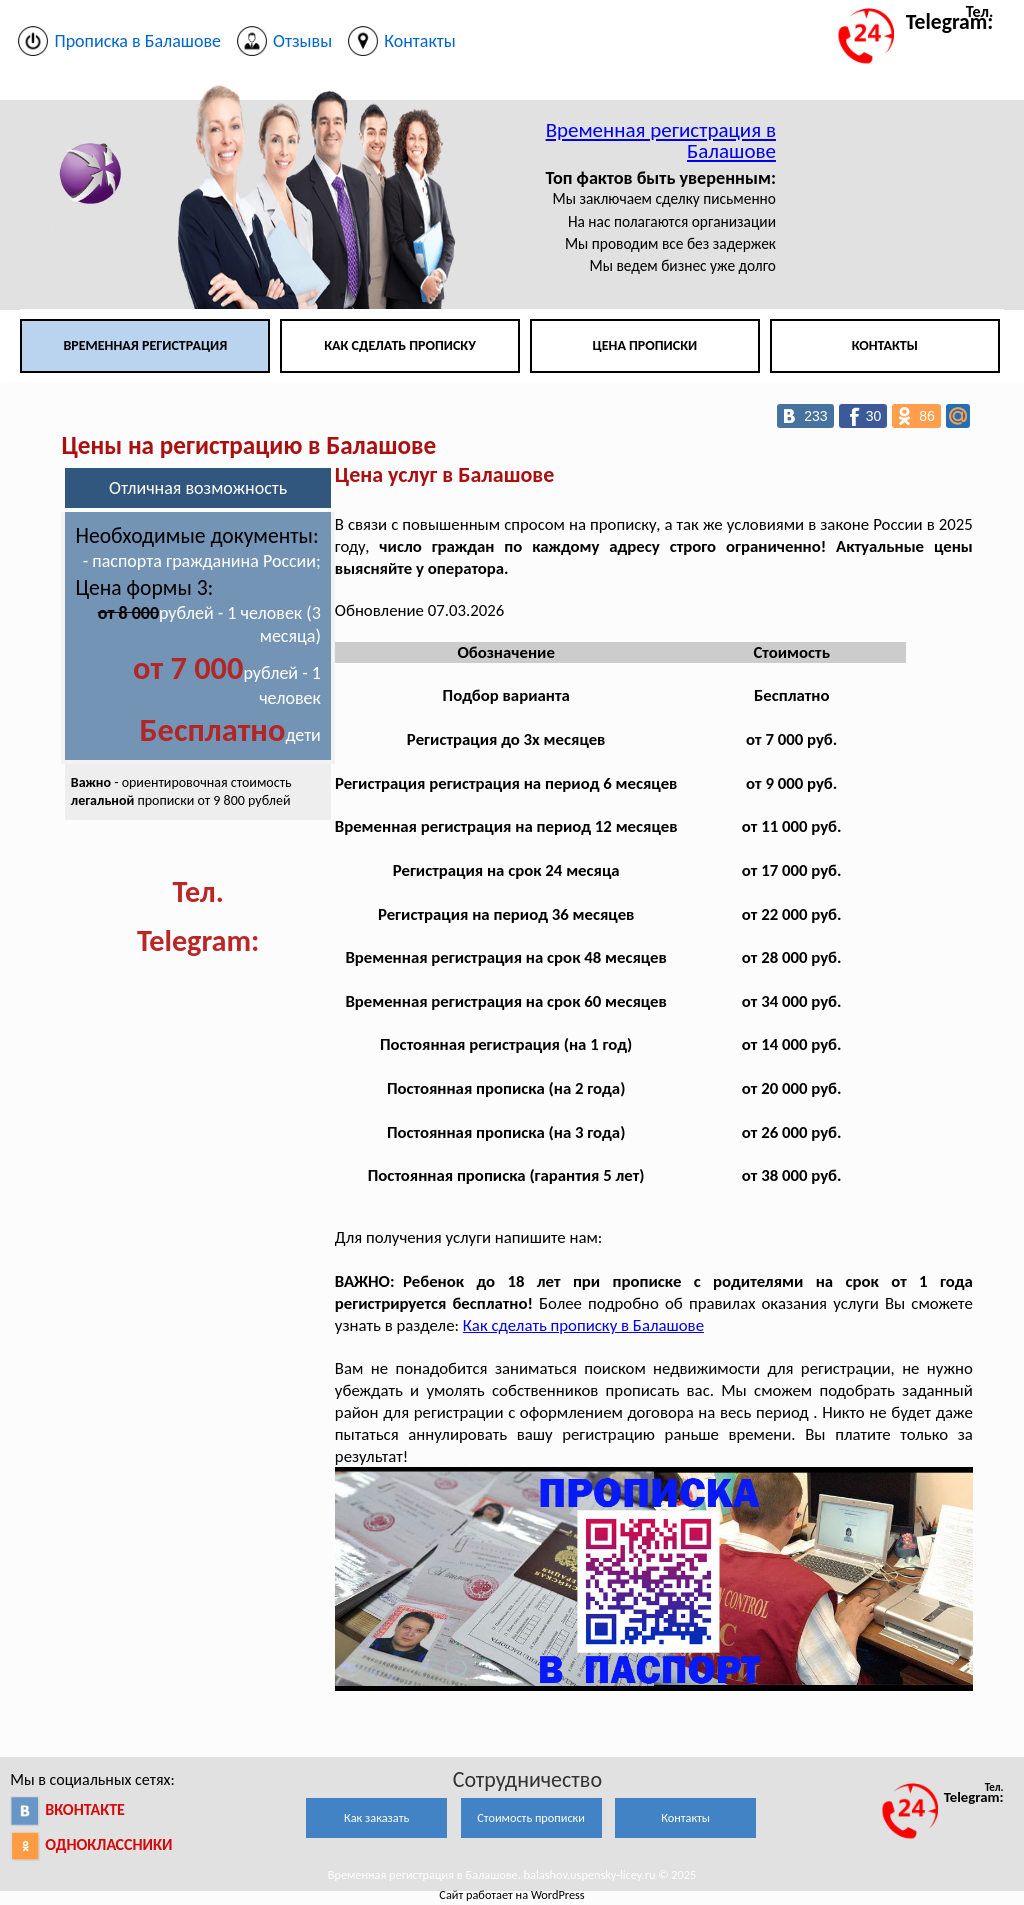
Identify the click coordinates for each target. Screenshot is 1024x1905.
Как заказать (376, 1817)
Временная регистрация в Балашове (661, 140)
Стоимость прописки (531, 1817)
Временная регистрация (145, 345)
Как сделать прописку (400, 345)
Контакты (885, 345)
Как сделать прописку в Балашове (583, 1325)
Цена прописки (645, 345)
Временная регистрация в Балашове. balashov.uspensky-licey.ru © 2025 (512, 1874)
